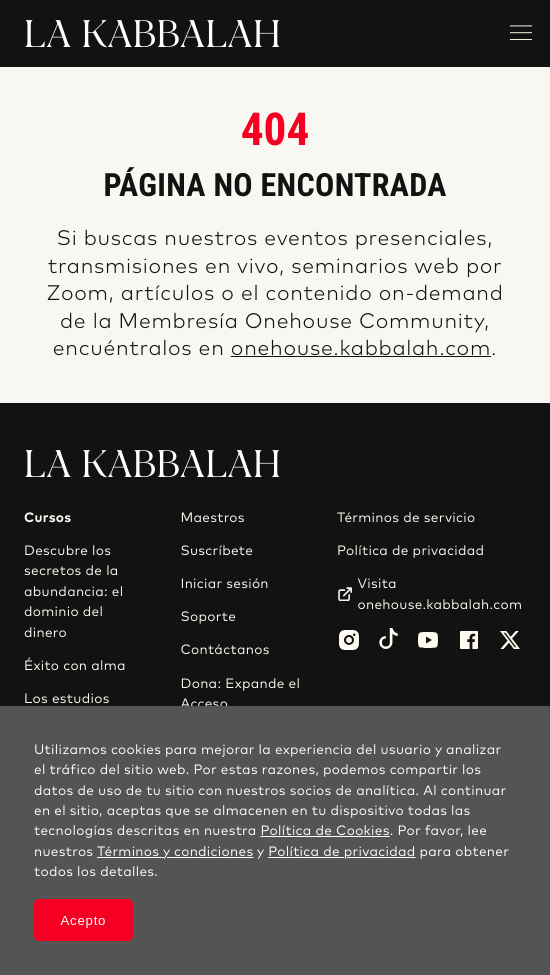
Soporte (209, 617)
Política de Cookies (324, 831)
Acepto (84, 920)
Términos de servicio (406, 518)
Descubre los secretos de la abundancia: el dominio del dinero (74, 592)
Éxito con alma (75, 666)
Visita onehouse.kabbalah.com (439, 594)
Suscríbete (217, 551)
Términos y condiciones (175, 852)
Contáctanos (225, 650)
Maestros (213, 518)
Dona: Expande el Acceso (241, 694)
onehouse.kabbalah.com (361, 349)
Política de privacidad (410, 551)
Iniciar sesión (225, 584)
